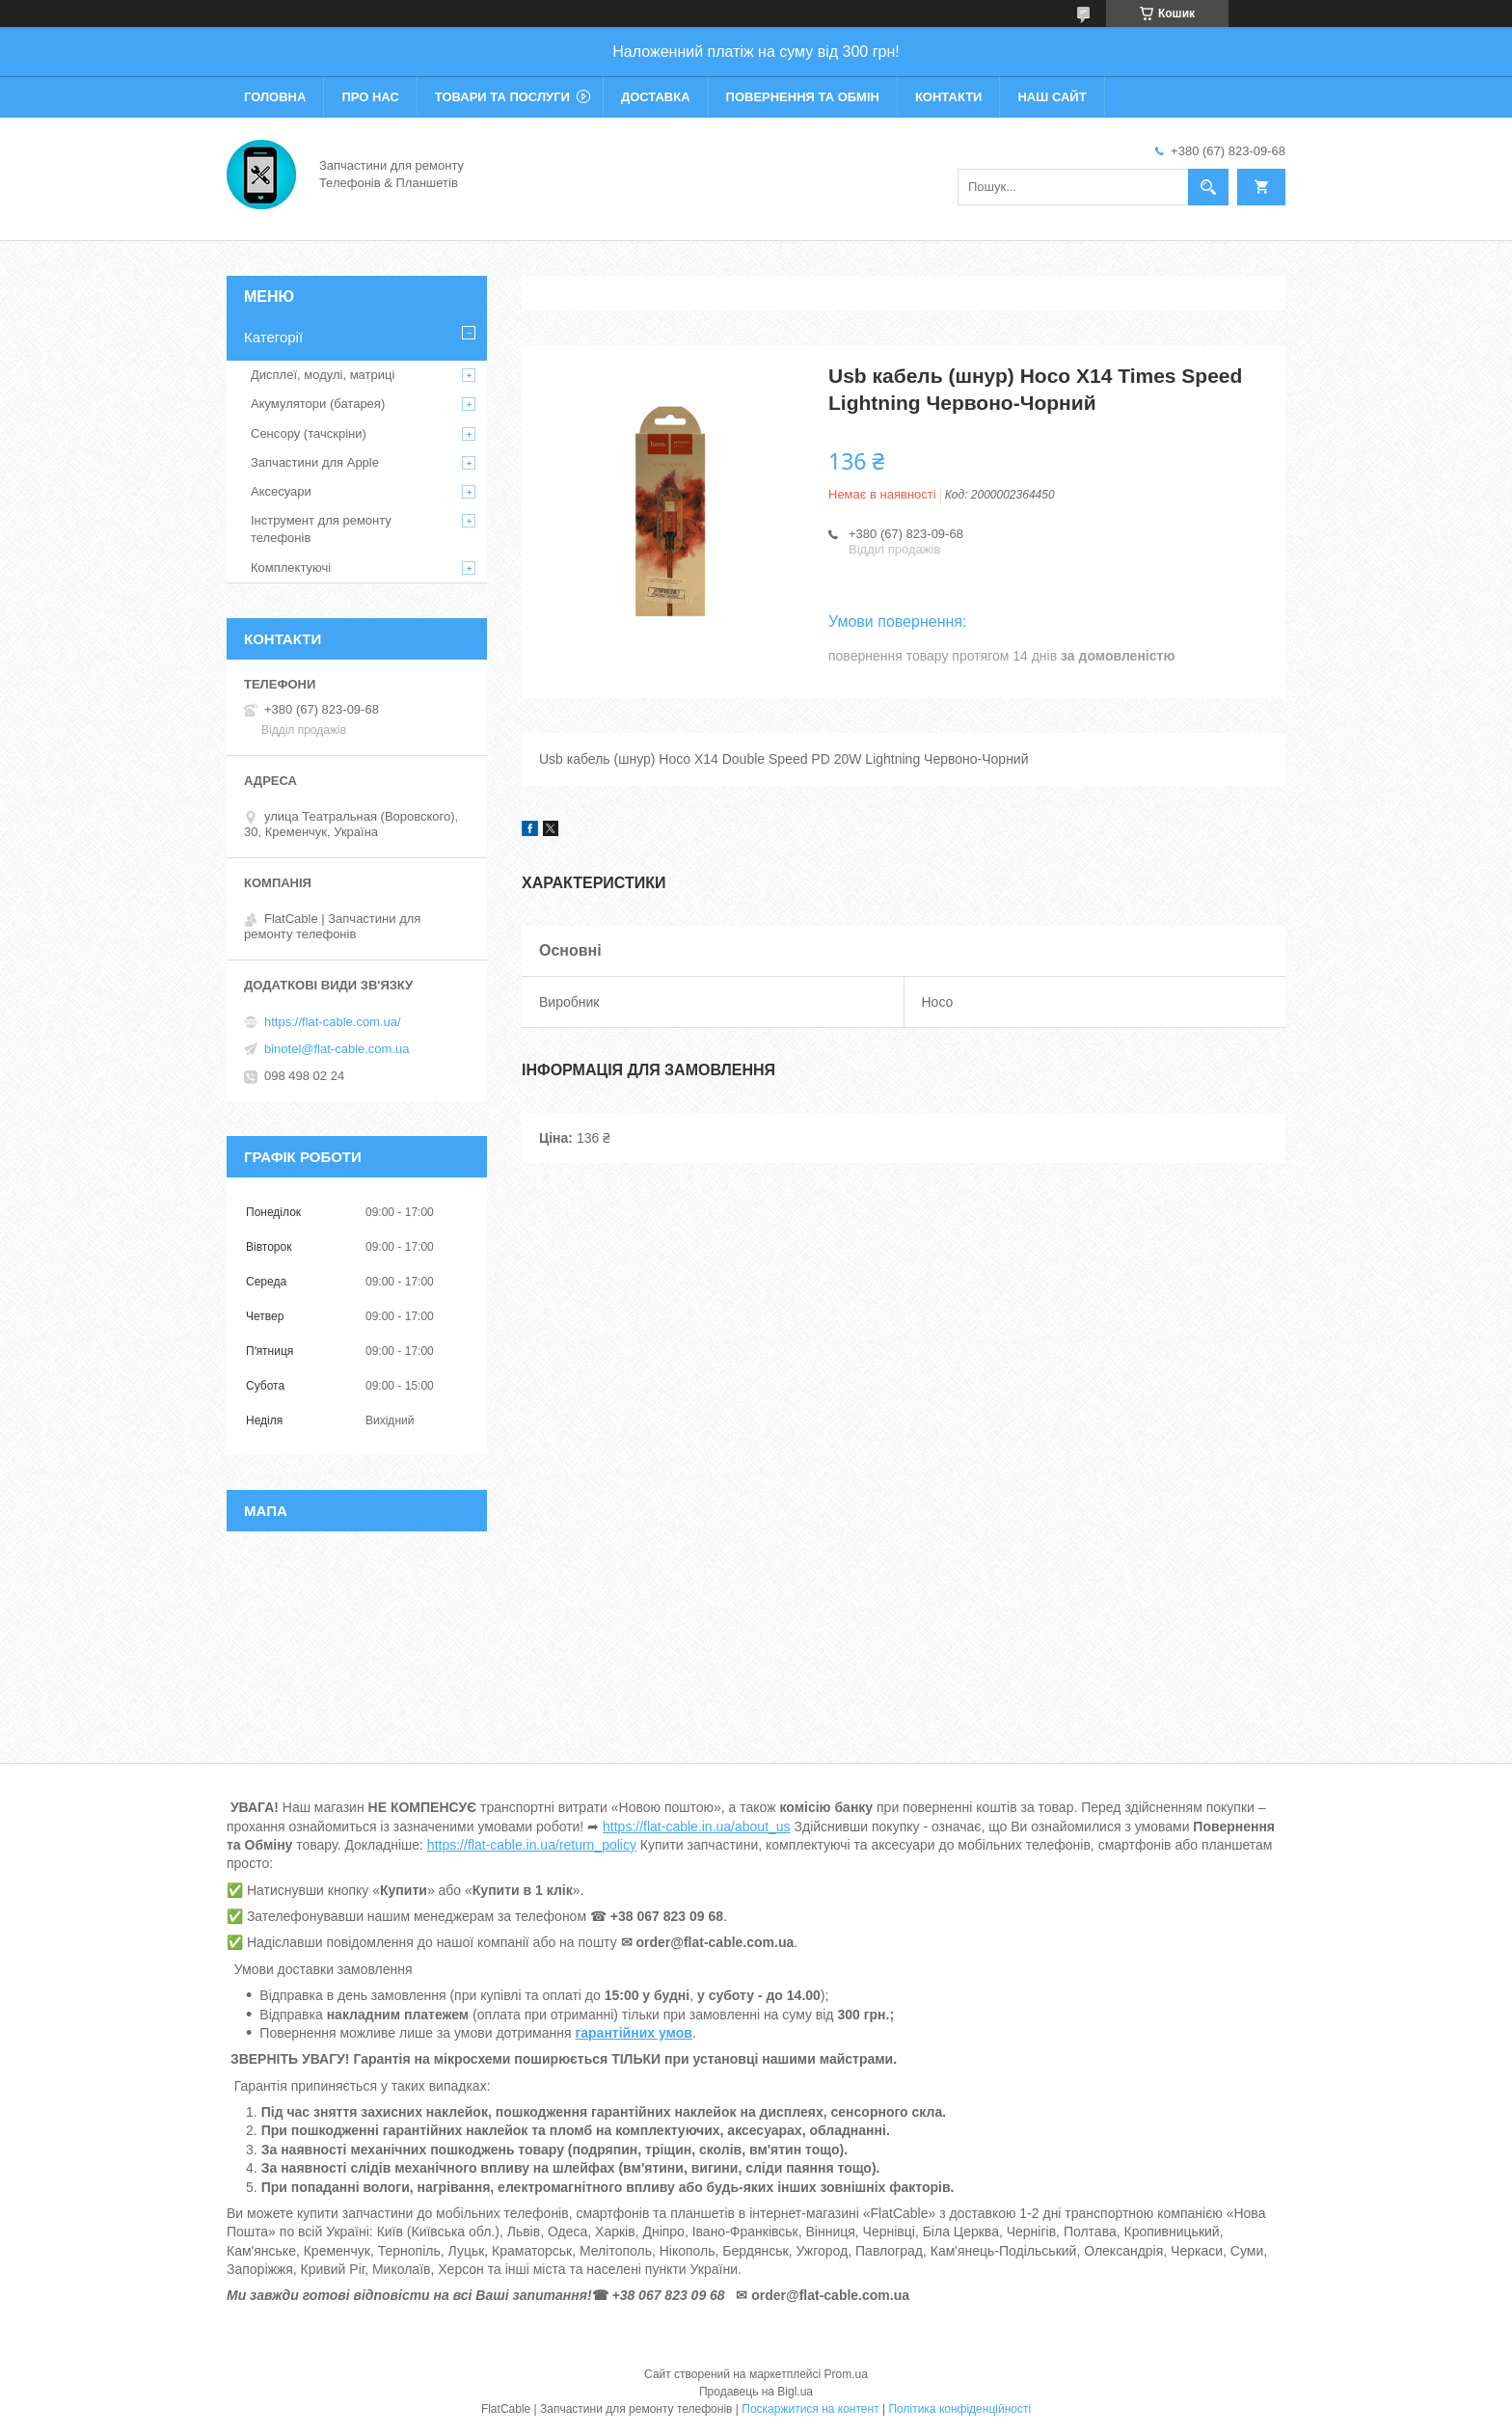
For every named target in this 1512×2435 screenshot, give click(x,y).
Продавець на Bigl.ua (756, 2391)
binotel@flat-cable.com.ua (337, 1049)
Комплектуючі (291, 567)
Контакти (949, 97)
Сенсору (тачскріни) (308, 433)
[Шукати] (1208, 187)
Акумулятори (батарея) (318, 403)
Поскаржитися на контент (810, 2409)
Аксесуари (281, 491)
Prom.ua (846, 2374)
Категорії (273, 337)
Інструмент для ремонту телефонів (321, 529)
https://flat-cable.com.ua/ (332, 1022)
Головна (275, 97)
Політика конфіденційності (959, 2409)
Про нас (369, 97)
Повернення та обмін (802, 97)
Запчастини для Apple (315, 462)
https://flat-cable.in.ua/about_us (697, 1826)
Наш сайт (1051, 97)
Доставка (655, 97)
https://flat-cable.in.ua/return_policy (531, 1845)
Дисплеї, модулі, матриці (322, 374)
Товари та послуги (502, 97)
